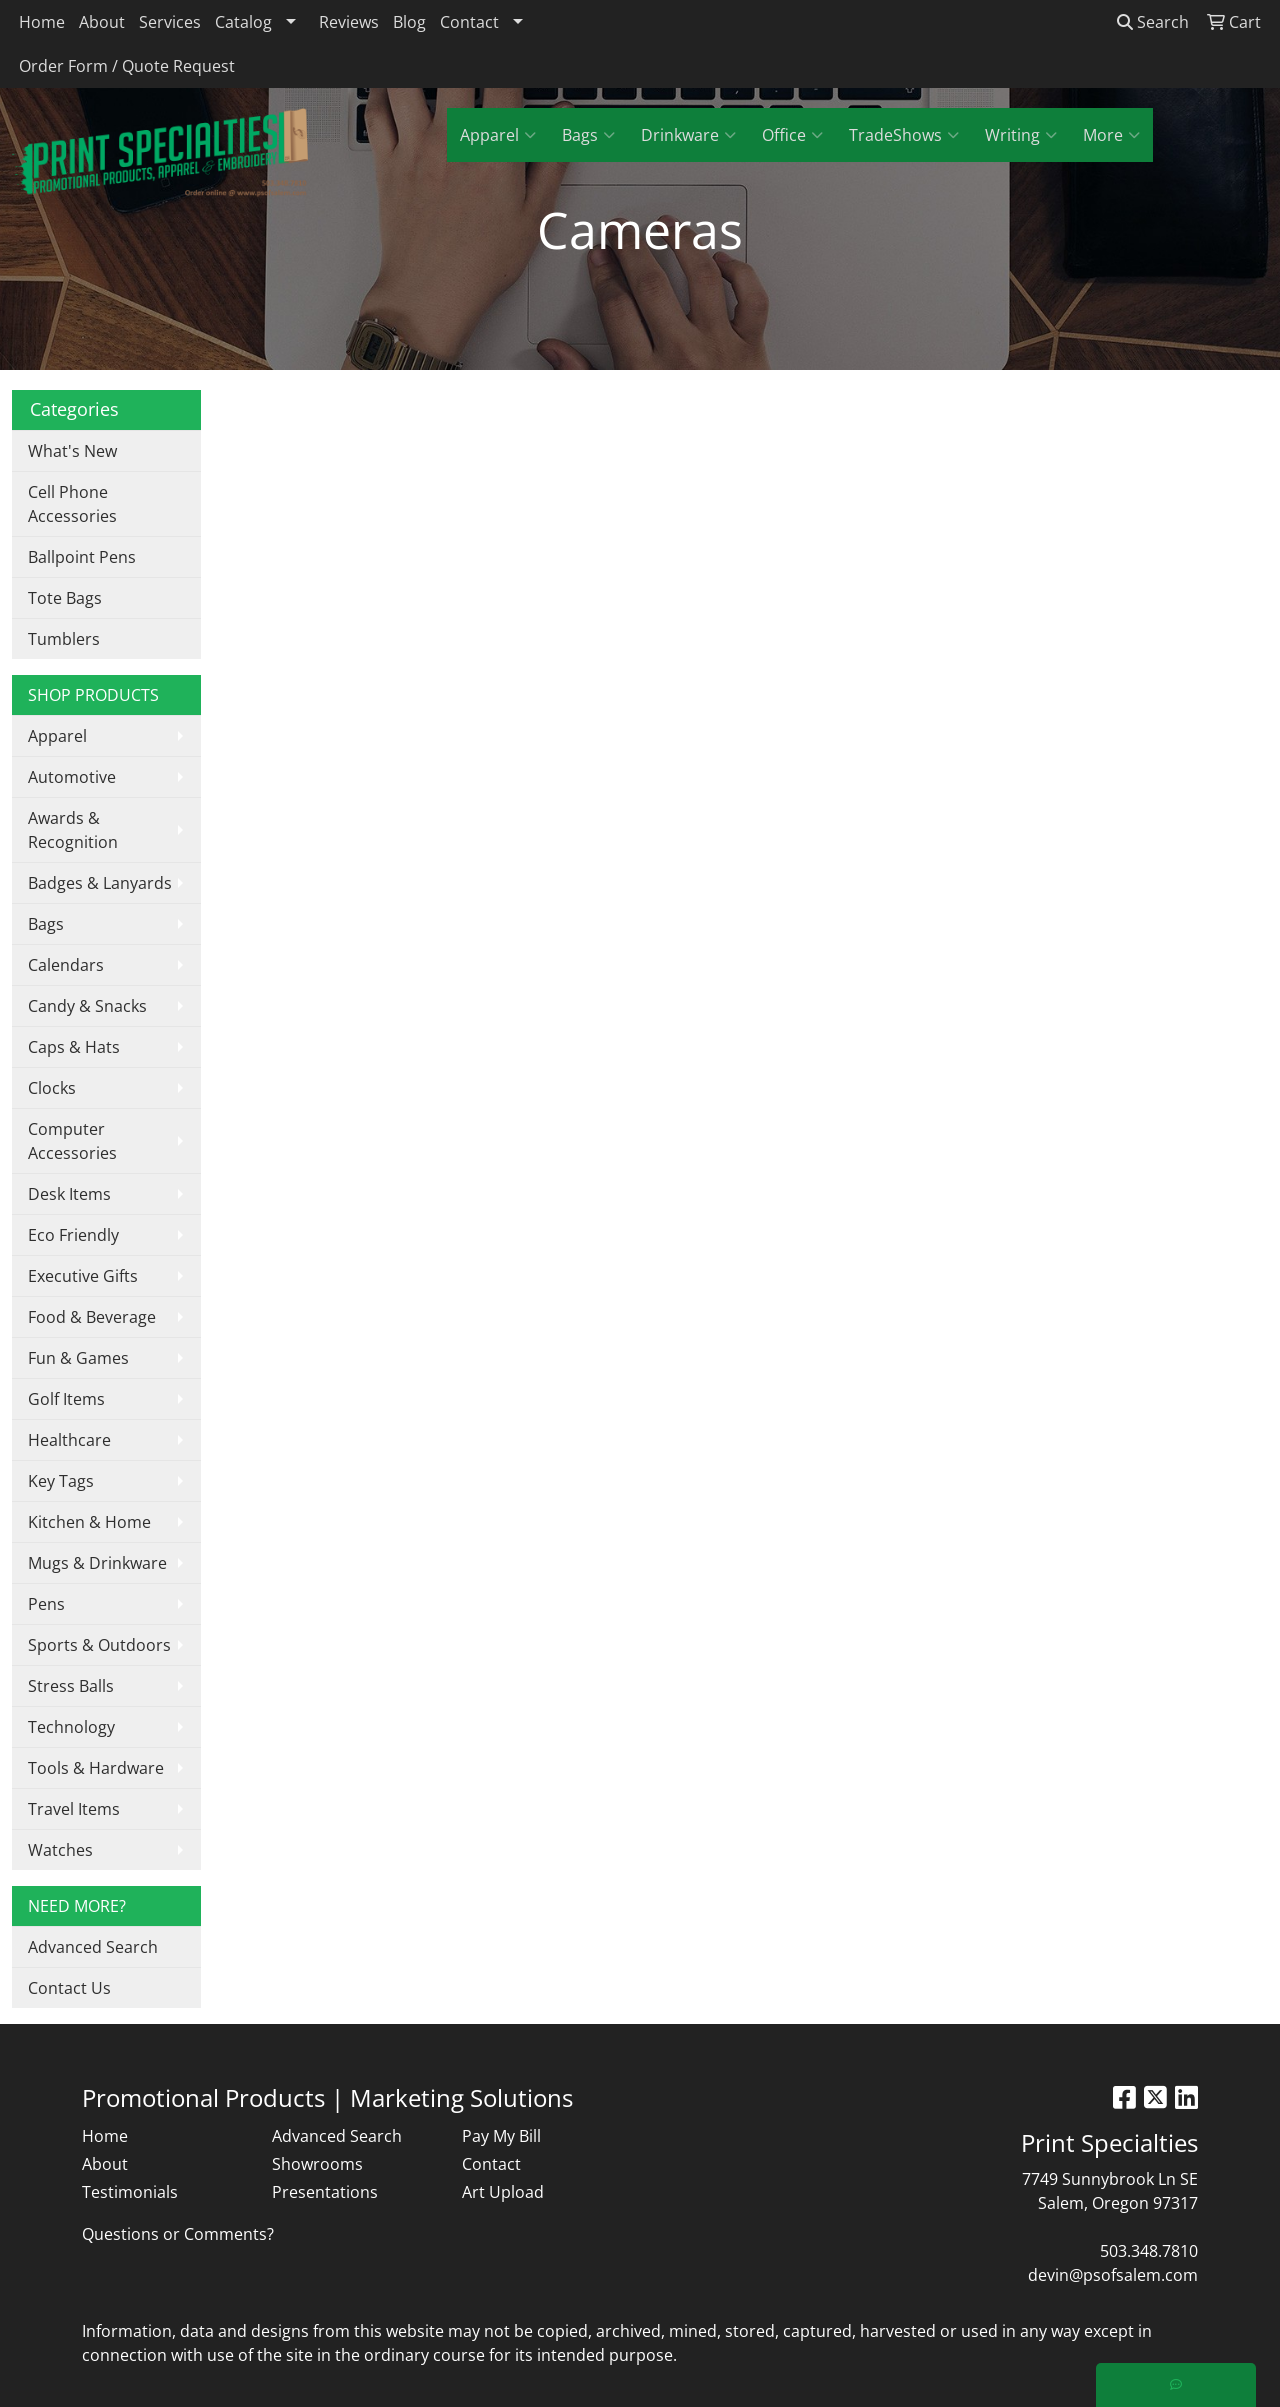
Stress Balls (71, 1686)
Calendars (66, 965)
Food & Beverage (92, 1317)
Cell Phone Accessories (72, 504)
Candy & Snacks (87, 1006)
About (102, 22)
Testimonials (130, 2192)
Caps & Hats (74, 1047)
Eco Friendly (73, 1235)
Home (42, 22)
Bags (588, 135)
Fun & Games (78, 1358)
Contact (469, 22)
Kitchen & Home (89, 1522)
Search (1153, 22)
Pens (46, 1604)
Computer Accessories (72, 1141)
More (1111, 135)
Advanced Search (93, 1947)
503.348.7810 (1149, 2251)
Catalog (243, 22)
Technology (71, 1727)
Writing (1021, 135)
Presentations (325, 2192)
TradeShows (904, 135)
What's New (72, 451)
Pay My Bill (501, 2136)
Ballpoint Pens (82, 557)
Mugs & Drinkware (97, 1563)
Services (170, 22)
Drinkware (688, 135)
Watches (60, 1850)
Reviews (349, 22)
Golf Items (66, 1399)
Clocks (52, 1088)
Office (792, 135)
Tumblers (64, 639)
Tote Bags (65, 598)
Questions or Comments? (178, 2234)
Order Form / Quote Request (127, 66)
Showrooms (317, 2164)
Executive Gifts (83, 1276)
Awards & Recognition (73, 830)
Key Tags (61, 1481)
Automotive (72, 777)
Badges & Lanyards (100, 883)
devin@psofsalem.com (1113, 2275)
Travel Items (74, 1809)
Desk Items (69, 1194)
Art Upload (503, 2192)
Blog (409, 22)
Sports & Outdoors (99, 1645)
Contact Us (69, 1988)
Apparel (498, 135)
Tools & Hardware (96, 1768)
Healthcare (69, 1440)
